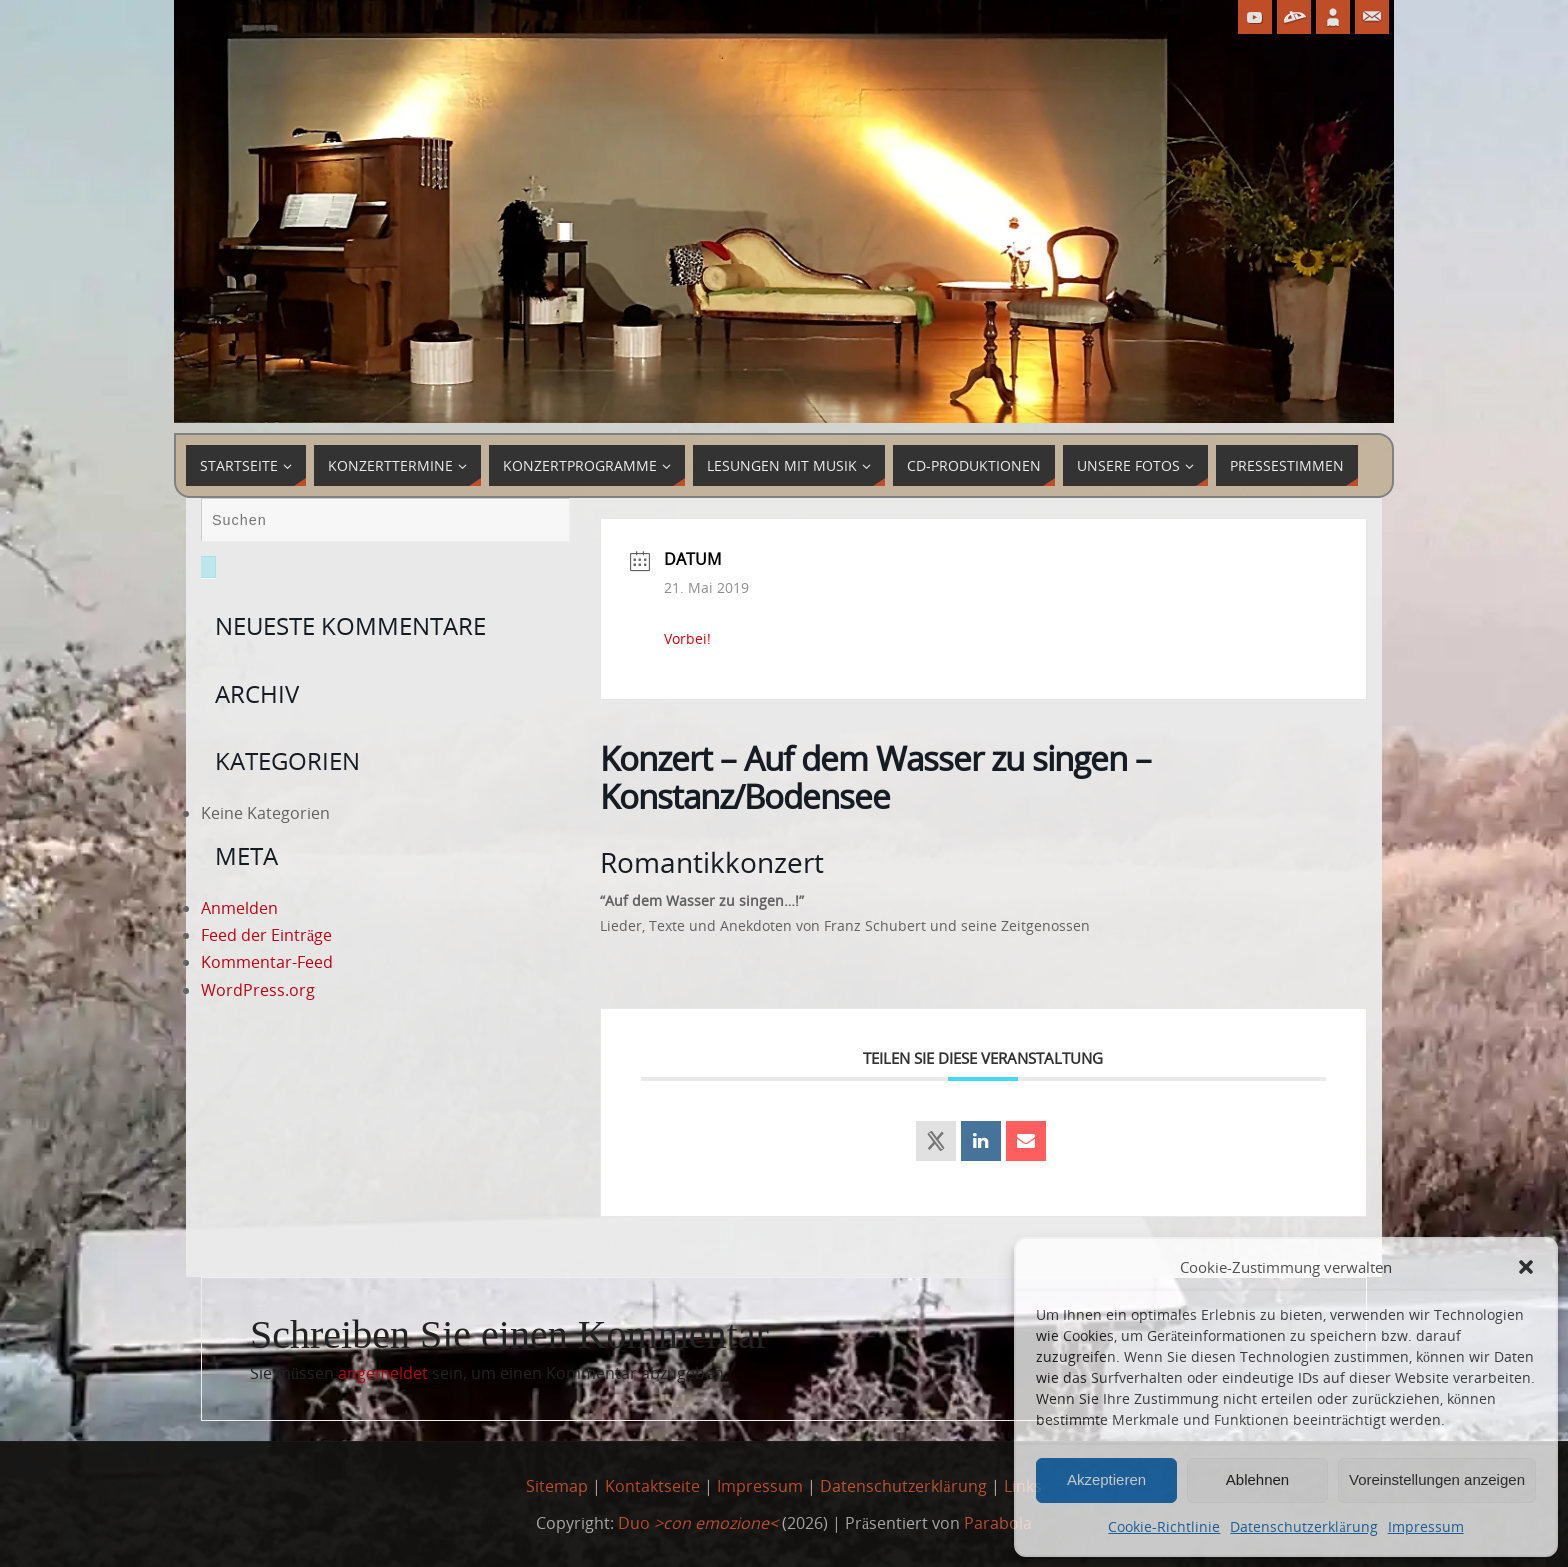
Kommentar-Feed (267, 962)
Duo (698, 1523)
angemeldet (383, 1373)
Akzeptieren (1106, 1479)
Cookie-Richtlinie (1164, 1526)
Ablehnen (1257, 1479)
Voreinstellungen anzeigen (1437, 1479)
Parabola (998, 1523)
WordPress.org (258, 990)
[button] (1526, 1267)
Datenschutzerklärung (1303, 1526)
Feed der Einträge (266, 935)
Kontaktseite (652, 1486)
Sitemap (557, 1486)
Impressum (1426, 1526)
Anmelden (239, 908)
